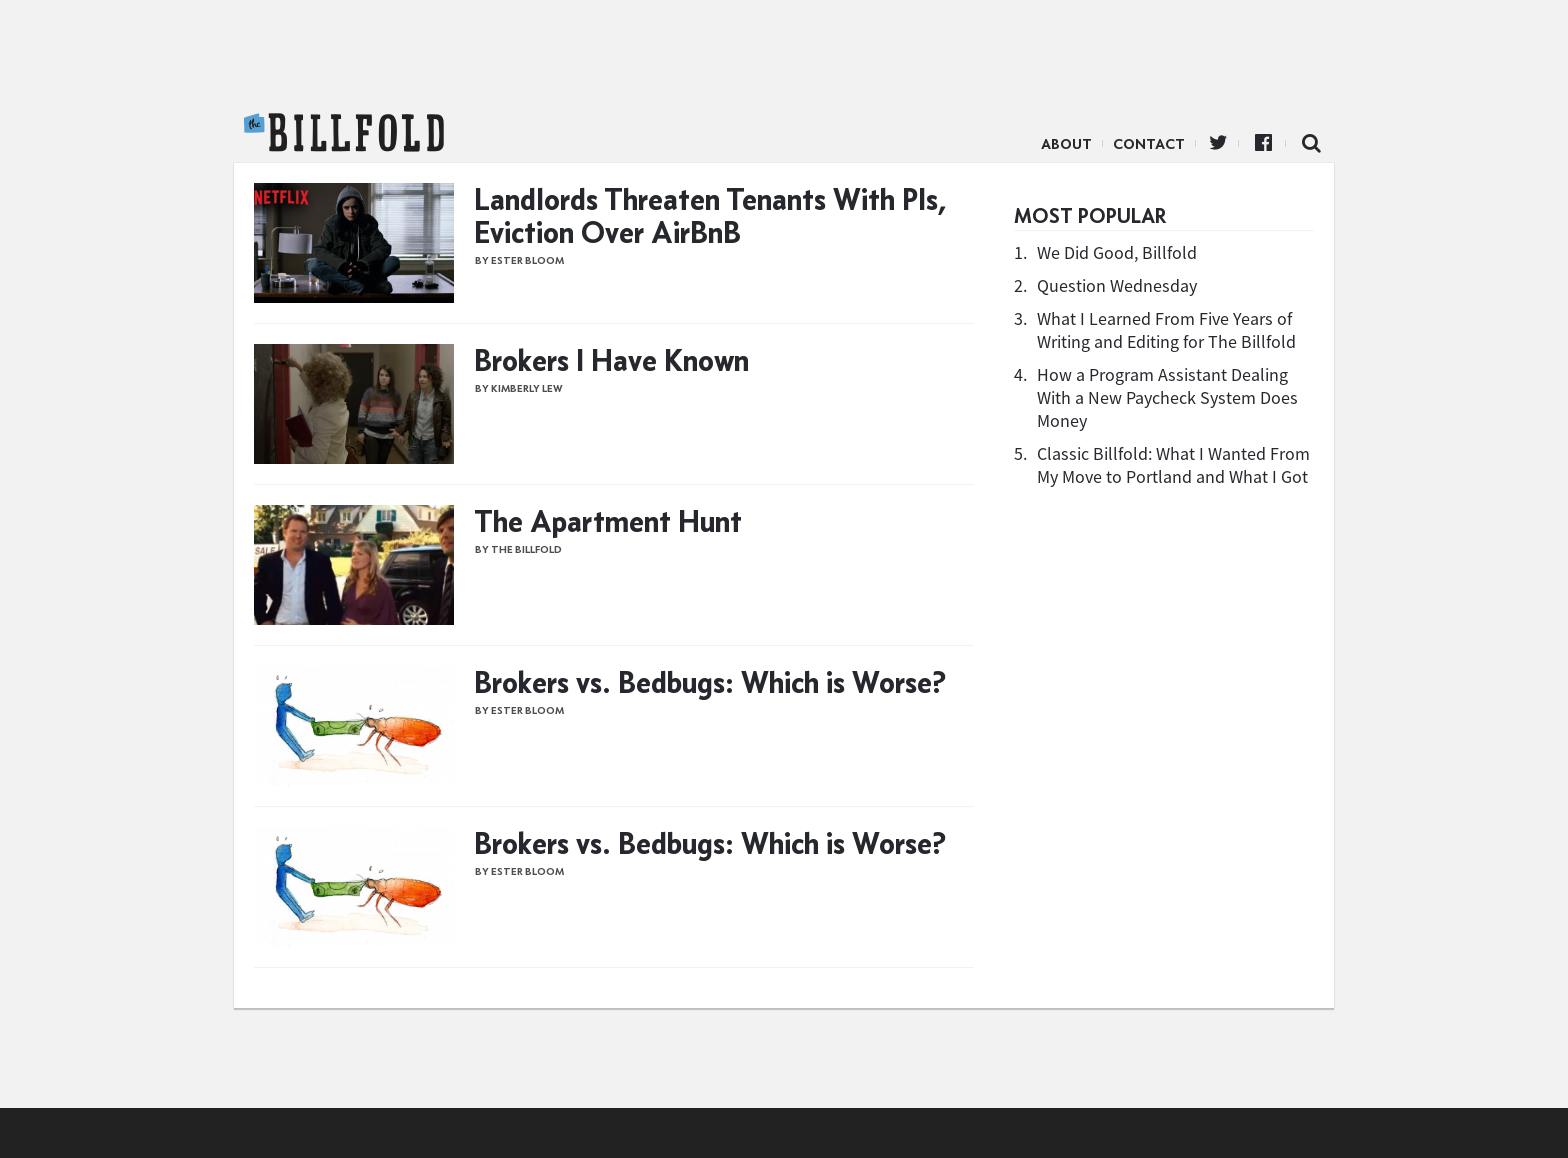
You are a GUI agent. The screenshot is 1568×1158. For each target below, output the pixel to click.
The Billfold (344, 133)
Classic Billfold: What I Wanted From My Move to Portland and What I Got (1173, 465)
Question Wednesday (1117, 285)
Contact (1149, 144)
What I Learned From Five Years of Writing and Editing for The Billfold (1166, 330)
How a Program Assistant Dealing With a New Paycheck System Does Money (1167, 397)
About (1066, 144)
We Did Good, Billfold (1117, 252)
